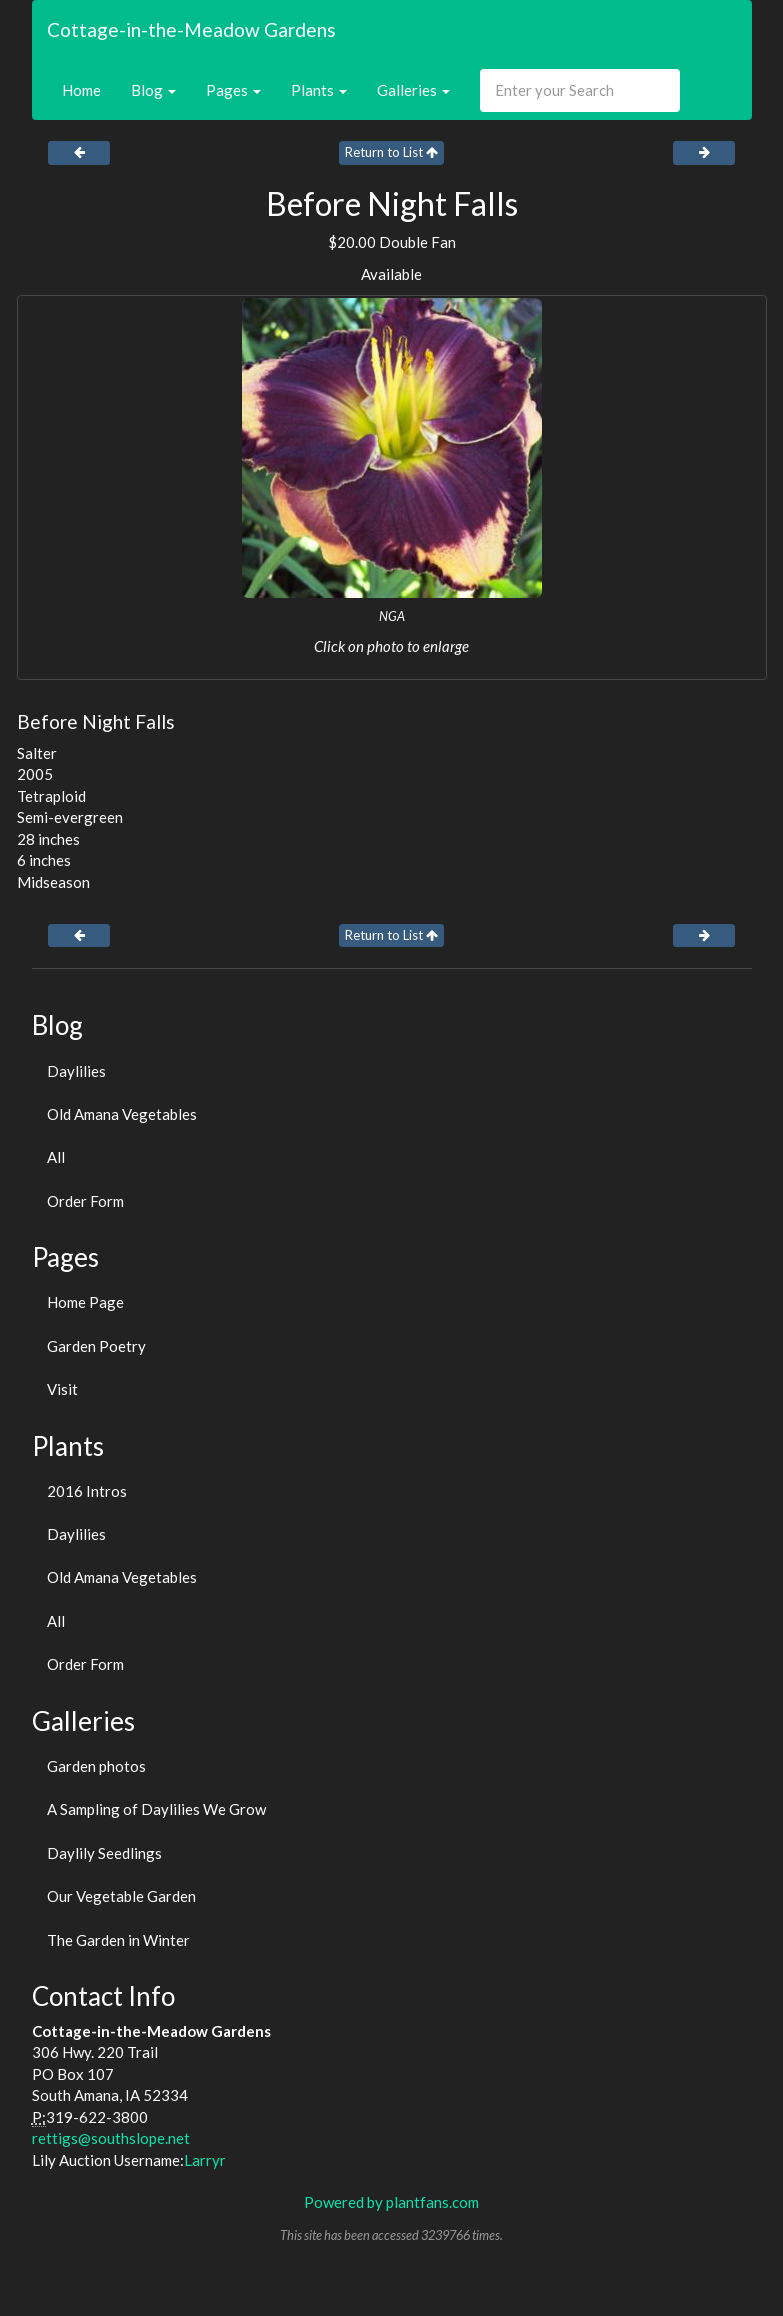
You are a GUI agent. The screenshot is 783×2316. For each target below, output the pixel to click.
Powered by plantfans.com (391, 2202)
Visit (62, 1389)
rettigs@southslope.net (111, 2138)
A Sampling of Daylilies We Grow (156, 1809)
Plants (319, 90)
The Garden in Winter (118, 1940)
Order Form (85, 1201)
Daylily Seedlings (104, 1853)
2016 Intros (87, 1491)
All (56, 1157)
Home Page (85, 1302)
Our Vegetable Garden (121, 1896)
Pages (233, 90)
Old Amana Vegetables (122, 1114)
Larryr (205, 2160)
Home (81, 90)
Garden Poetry (96, 1346)
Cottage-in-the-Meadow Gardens (191, 29)
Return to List (391, 152)
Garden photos (96, 1766)
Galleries (413, 90)
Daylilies (76, 1071)
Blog (153, 90)
